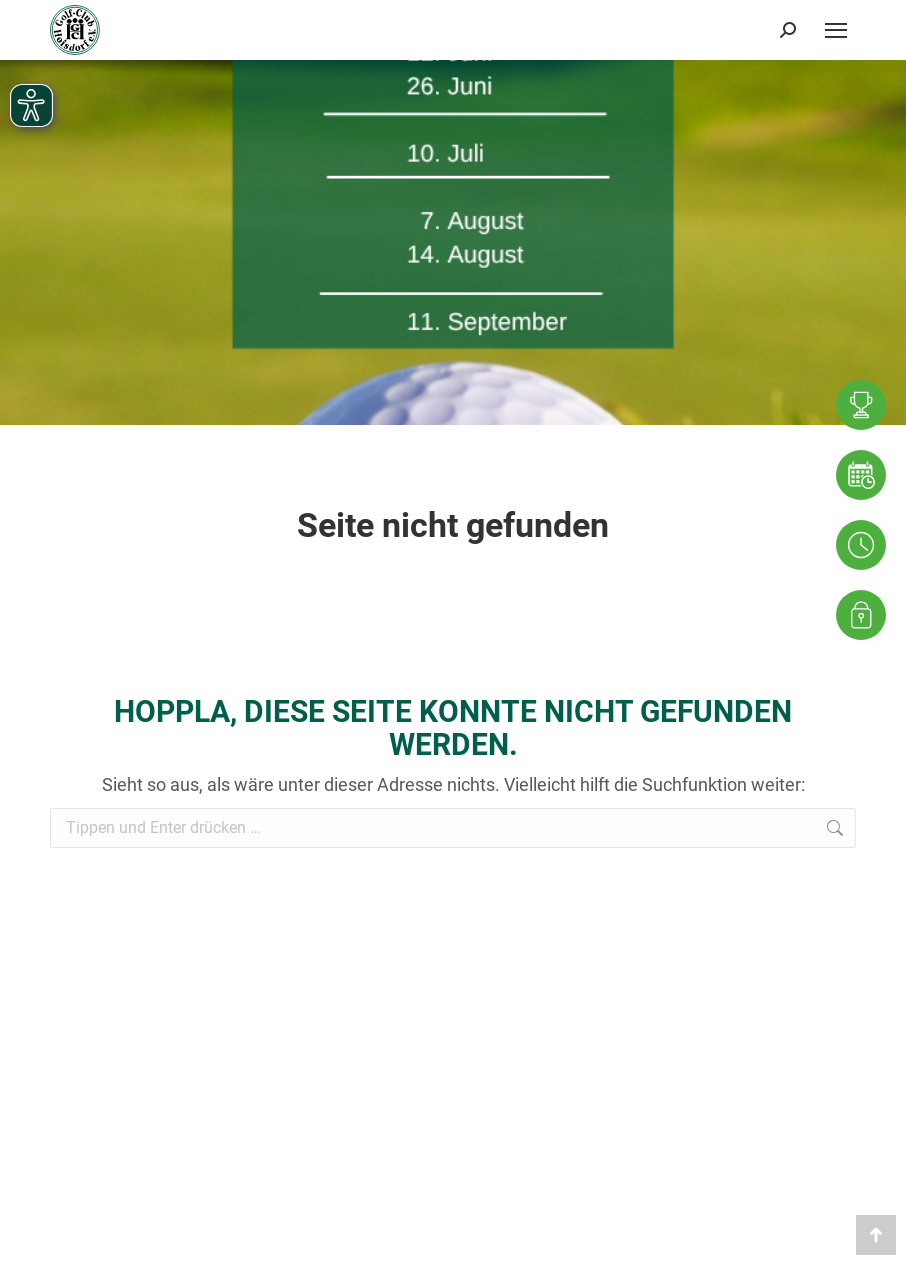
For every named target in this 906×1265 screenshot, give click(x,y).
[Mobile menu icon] (836, 30)
